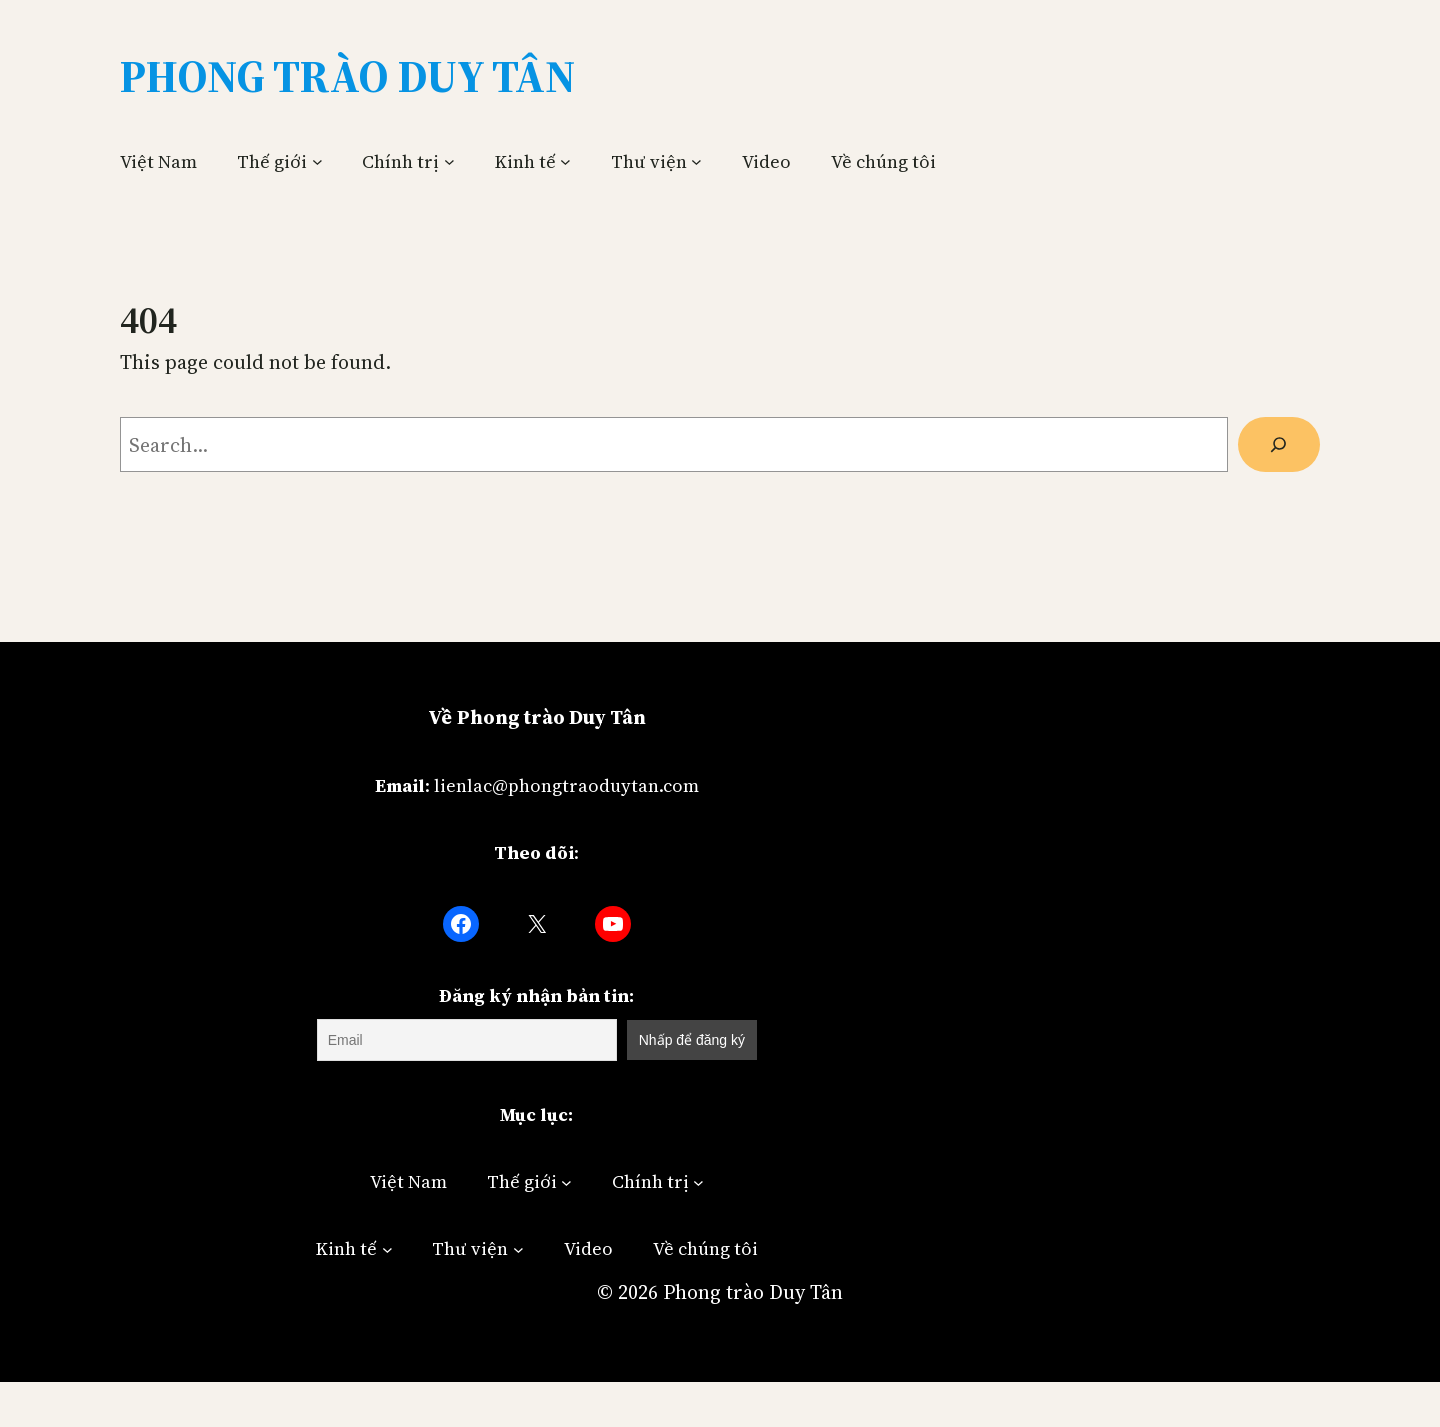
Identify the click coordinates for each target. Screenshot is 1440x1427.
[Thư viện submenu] (696, 161)
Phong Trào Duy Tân (347, 76)
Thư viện (649, 161)
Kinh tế (525, 161)
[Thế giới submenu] (317, 161)
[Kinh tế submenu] (565, 161)
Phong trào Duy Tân (753, 1292)
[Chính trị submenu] (449, 161)
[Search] (1279, 445)
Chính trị (400, 161)
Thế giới (272, 161)
